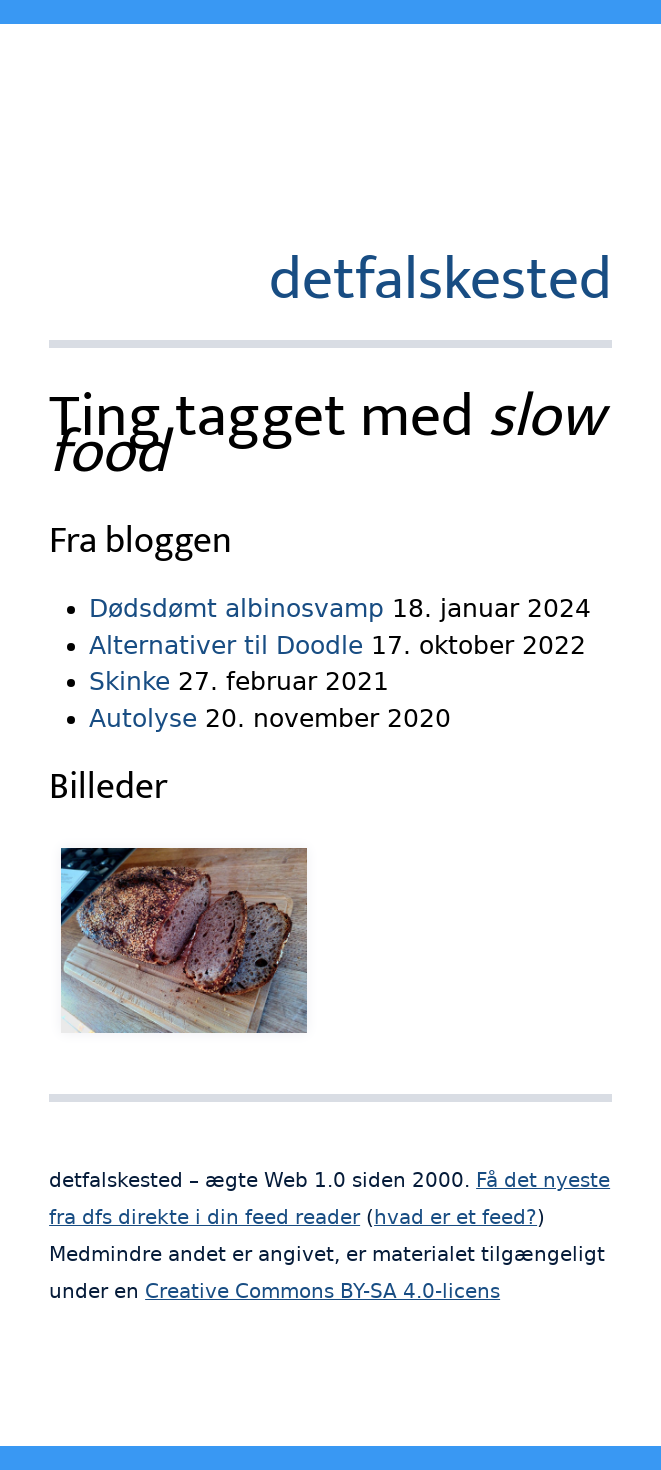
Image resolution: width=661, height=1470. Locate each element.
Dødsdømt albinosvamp (236, 608)
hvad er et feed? (455, 1217)
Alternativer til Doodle (226, 645)
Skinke (129, 681)
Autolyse (143, 718)
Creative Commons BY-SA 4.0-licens (322, 1291)
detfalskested (440, 280)
